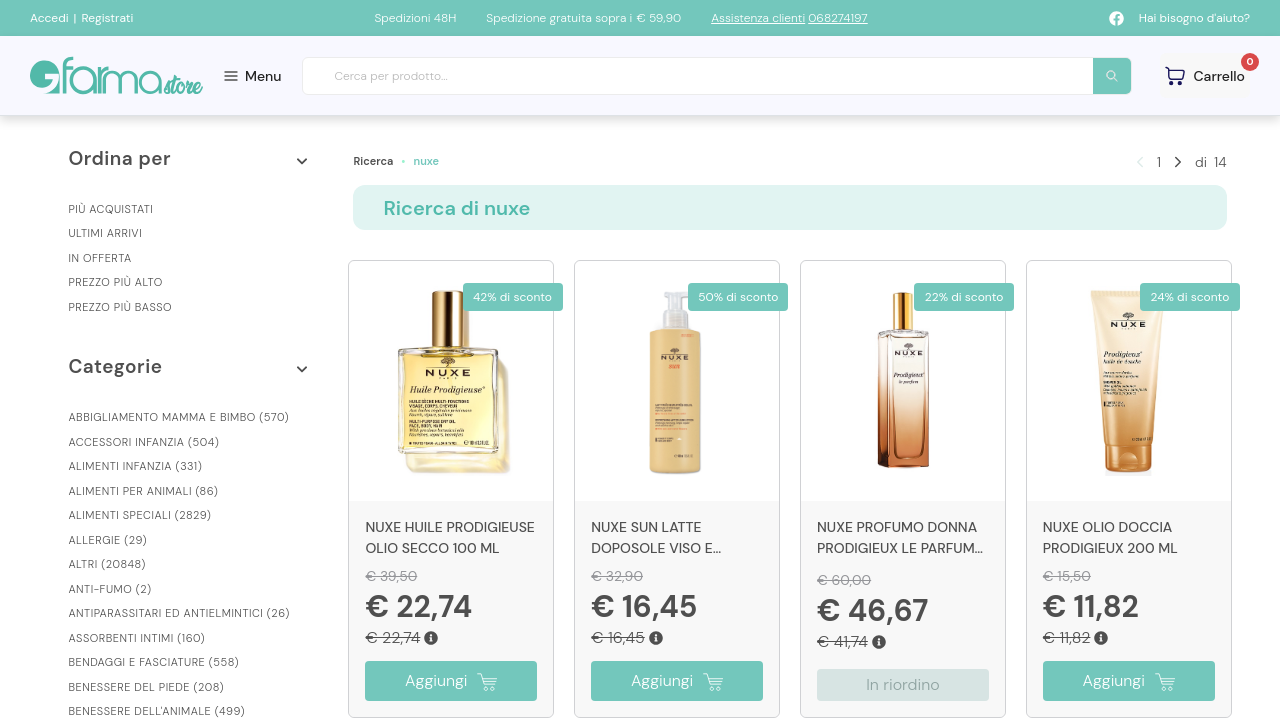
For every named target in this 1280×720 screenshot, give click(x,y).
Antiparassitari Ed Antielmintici (178, 613)
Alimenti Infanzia (135, 466)
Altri (106, 564)
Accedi (49, 18)
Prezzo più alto (115, 282)
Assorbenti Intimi (136, 638)
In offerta (99, 258)
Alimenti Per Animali (143, 491)
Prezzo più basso (120, 307)
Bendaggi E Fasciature (153, 662)
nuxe (426, 161)
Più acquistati (110, 209)
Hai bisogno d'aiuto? (1194, 18)
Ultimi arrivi (105, 233)
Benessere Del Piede (146, 687)
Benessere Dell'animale (156, 711)
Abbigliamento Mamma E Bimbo (178, 417)
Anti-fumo (109, 589)
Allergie (107, 540)
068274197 (838, 18)
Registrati (107, 18)
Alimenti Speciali (139, 515)
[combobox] (717, 76)
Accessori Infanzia (143, 442)
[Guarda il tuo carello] (1205, 75)
